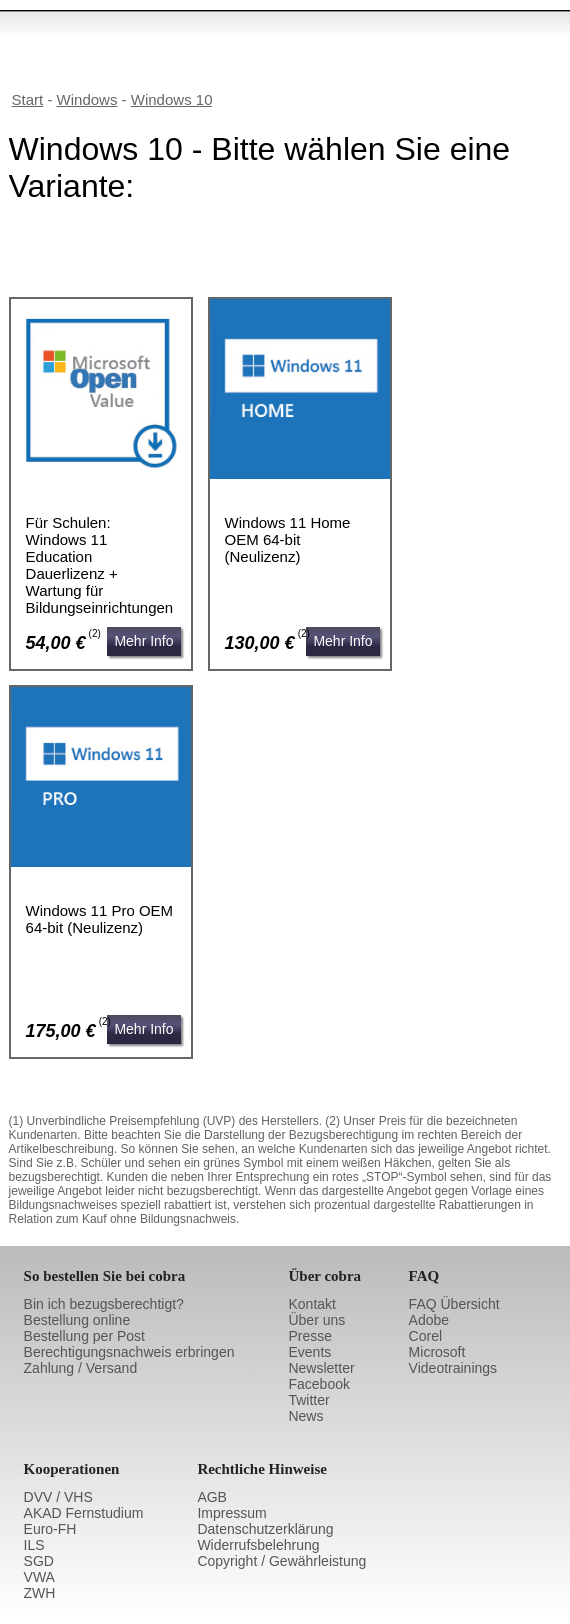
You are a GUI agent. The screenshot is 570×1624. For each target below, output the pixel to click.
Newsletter (321, 1368)
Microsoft (437, 1352)
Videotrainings (453, 1368)
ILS (34, 1545)
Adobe (429, 1320)
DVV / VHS (58, 1497)
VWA (39, 1577)
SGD (39, 1561)
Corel (425, 1336)
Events (309, 1352)
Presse (310, 1336)
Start (28, 99)
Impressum (231, 1513)
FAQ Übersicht (454, 1304)
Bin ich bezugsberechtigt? (104, 1304)
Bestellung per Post (84, 1336)
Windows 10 (172, 99)
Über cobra (324, 1276)
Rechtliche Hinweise (262, 1469)
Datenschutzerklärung (265, 1529)
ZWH (40, 1593)
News (305, 1416)
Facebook (318, 1384)
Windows (87, 99)
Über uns (316, 1320)
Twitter (308, 1400)
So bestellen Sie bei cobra (105, 1276)
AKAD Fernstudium (84, 1513)
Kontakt (311, 1304)
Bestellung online (77, 1320)
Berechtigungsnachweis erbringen (129, 1352)
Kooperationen (72, 1469)
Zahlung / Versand (81, 1368)
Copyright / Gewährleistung (281, 1561)
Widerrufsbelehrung (258, 1545)
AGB (212, 1497)
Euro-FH (50, 1529)
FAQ (424, 1276)
